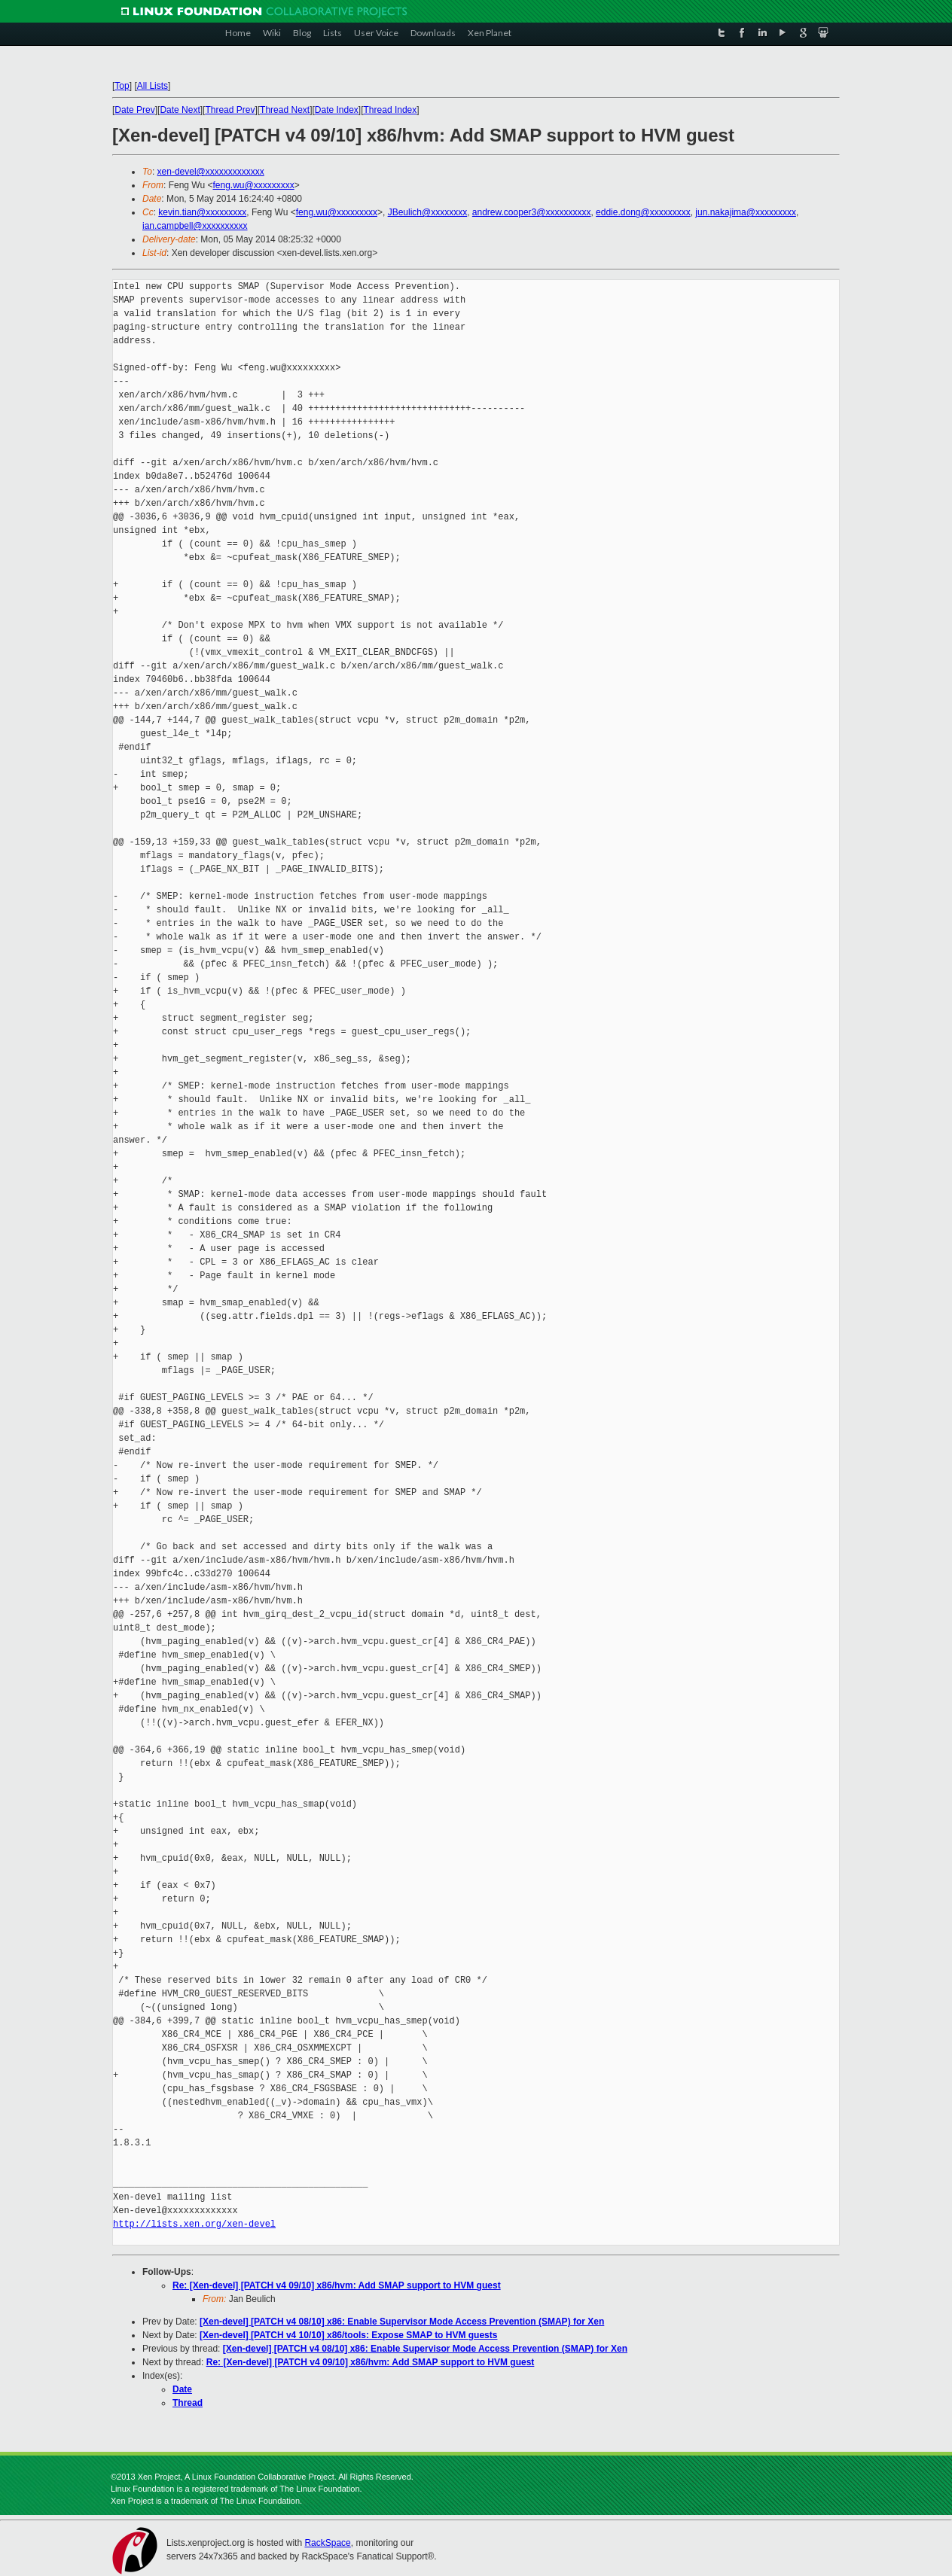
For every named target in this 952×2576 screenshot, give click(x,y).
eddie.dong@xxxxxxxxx (643, 212)
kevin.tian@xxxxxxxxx (202, 212)
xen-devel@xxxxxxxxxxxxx (210, 171)
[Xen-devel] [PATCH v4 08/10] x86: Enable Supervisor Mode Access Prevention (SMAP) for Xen (402, 2321)
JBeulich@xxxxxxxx (428, 212)
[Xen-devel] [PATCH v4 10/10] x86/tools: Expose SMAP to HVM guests (348, 2335)
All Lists (152, 86)
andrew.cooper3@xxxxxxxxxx (531, 212)
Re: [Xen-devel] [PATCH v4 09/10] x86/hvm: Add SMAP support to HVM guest (336, 2285)
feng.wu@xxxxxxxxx (253, 185)
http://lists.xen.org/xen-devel (194, 2224)
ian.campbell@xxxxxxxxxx (195, 226)
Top (121, 86)
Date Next (180, 110)
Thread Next (285, 110)
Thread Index (390, 110)
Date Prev (134, 110)
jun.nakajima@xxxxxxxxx (745, 212)
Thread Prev (230, 110)
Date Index (337, 110)
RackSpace (327, 2543)
